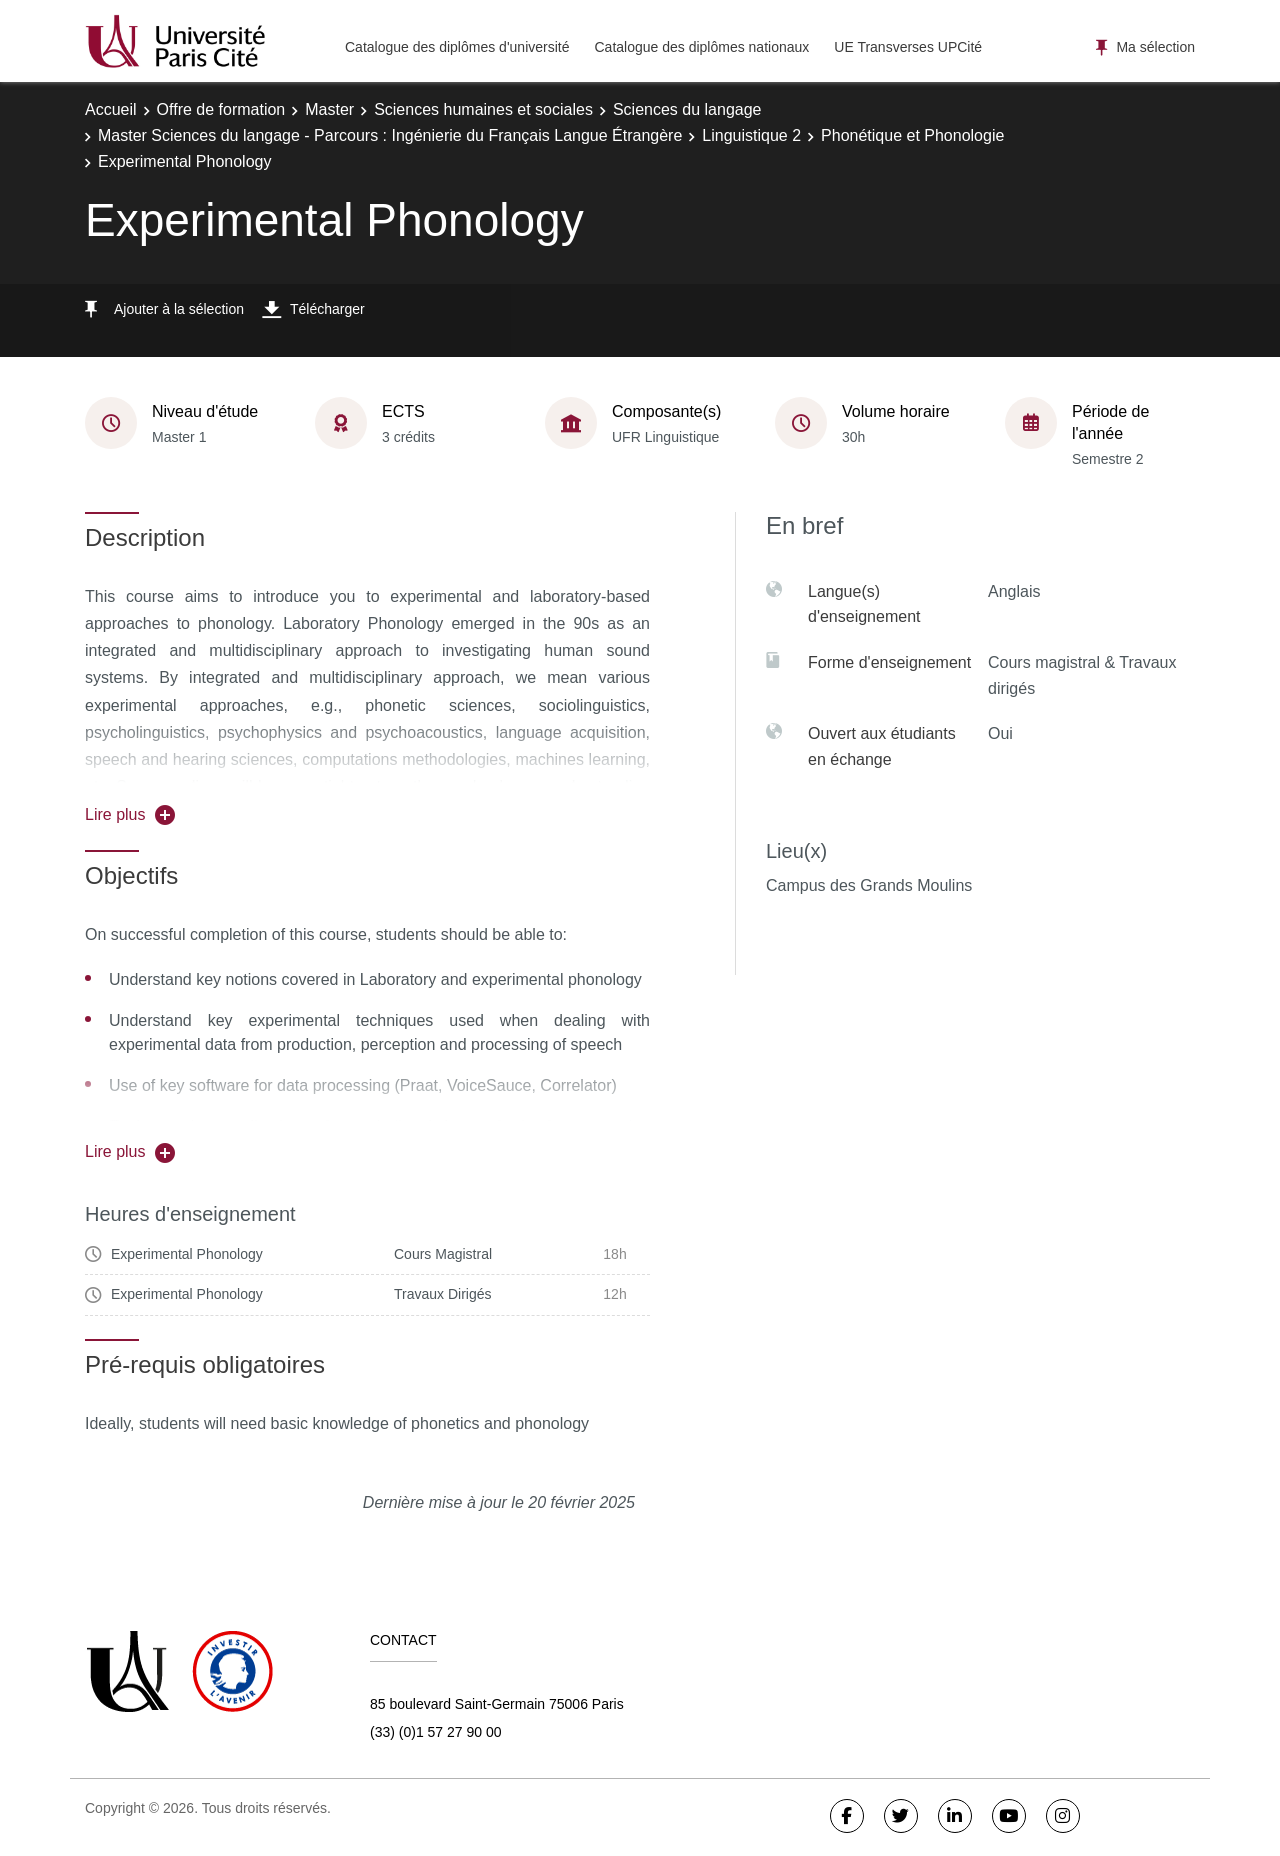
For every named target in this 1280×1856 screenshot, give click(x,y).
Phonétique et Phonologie (912, 135)
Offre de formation (221, 109)
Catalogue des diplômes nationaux (701, 47)
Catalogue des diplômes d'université (457, 47)
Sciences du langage (687, 109)
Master (329, 109)
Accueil (111, 109)
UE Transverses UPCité (908, 47)
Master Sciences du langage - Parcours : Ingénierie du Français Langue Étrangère (390, 135)
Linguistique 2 (751, 135)
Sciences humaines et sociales (483, 109)
